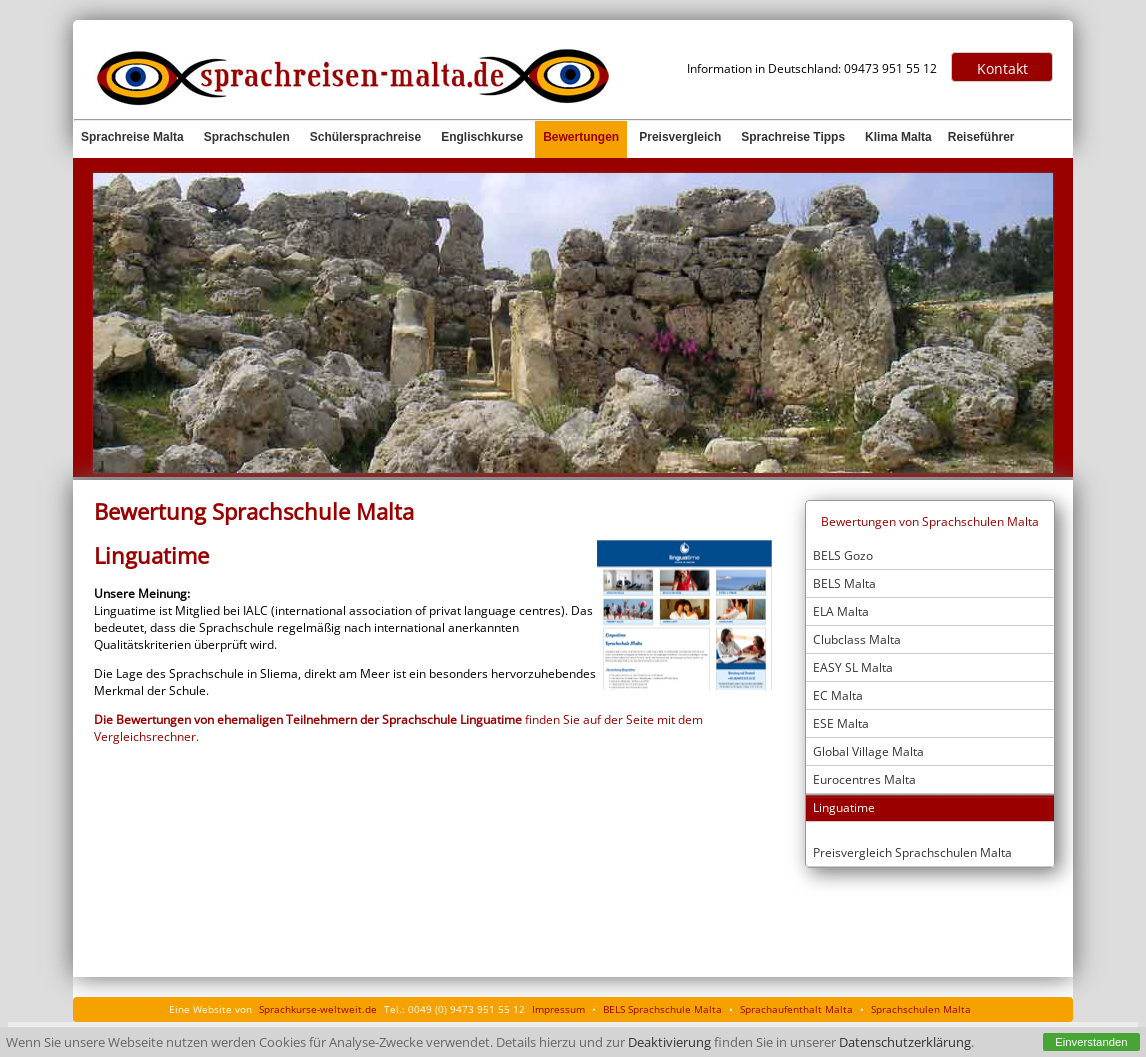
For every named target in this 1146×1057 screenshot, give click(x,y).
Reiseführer (981, 137)
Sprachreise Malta (132, 137)
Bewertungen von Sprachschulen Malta (930, 521)
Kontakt (1002, 68)
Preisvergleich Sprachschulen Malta (912, 852)
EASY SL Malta (853, 667)
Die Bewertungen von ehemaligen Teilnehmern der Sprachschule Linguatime (309, 719)
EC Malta (838, 695)
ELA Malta (841, 611)
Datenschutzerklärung (905, 1042)
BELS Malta (844, 583)
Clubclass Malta (857, 639)
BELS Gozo (843, 555)
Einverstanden (1091, 1042)
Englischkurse (482, 137)
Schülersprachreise (365, 137)
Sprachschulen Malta (921, 1009)
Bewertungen (581, 137)
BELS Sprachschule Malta (662, 1009)
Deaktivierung (669, 1042)
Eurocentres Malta (864, 779)
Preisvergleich (680, 137)
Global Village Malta (868, 751)
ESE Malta (841, 723)
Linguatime (844, 807)
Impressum (558, 1009)
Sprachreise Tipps (793, 137)
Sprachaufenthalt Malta (796, 1009)
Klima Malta (898, 137)
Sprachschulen (247, 137)
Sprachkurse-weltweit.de (318, 1009)
